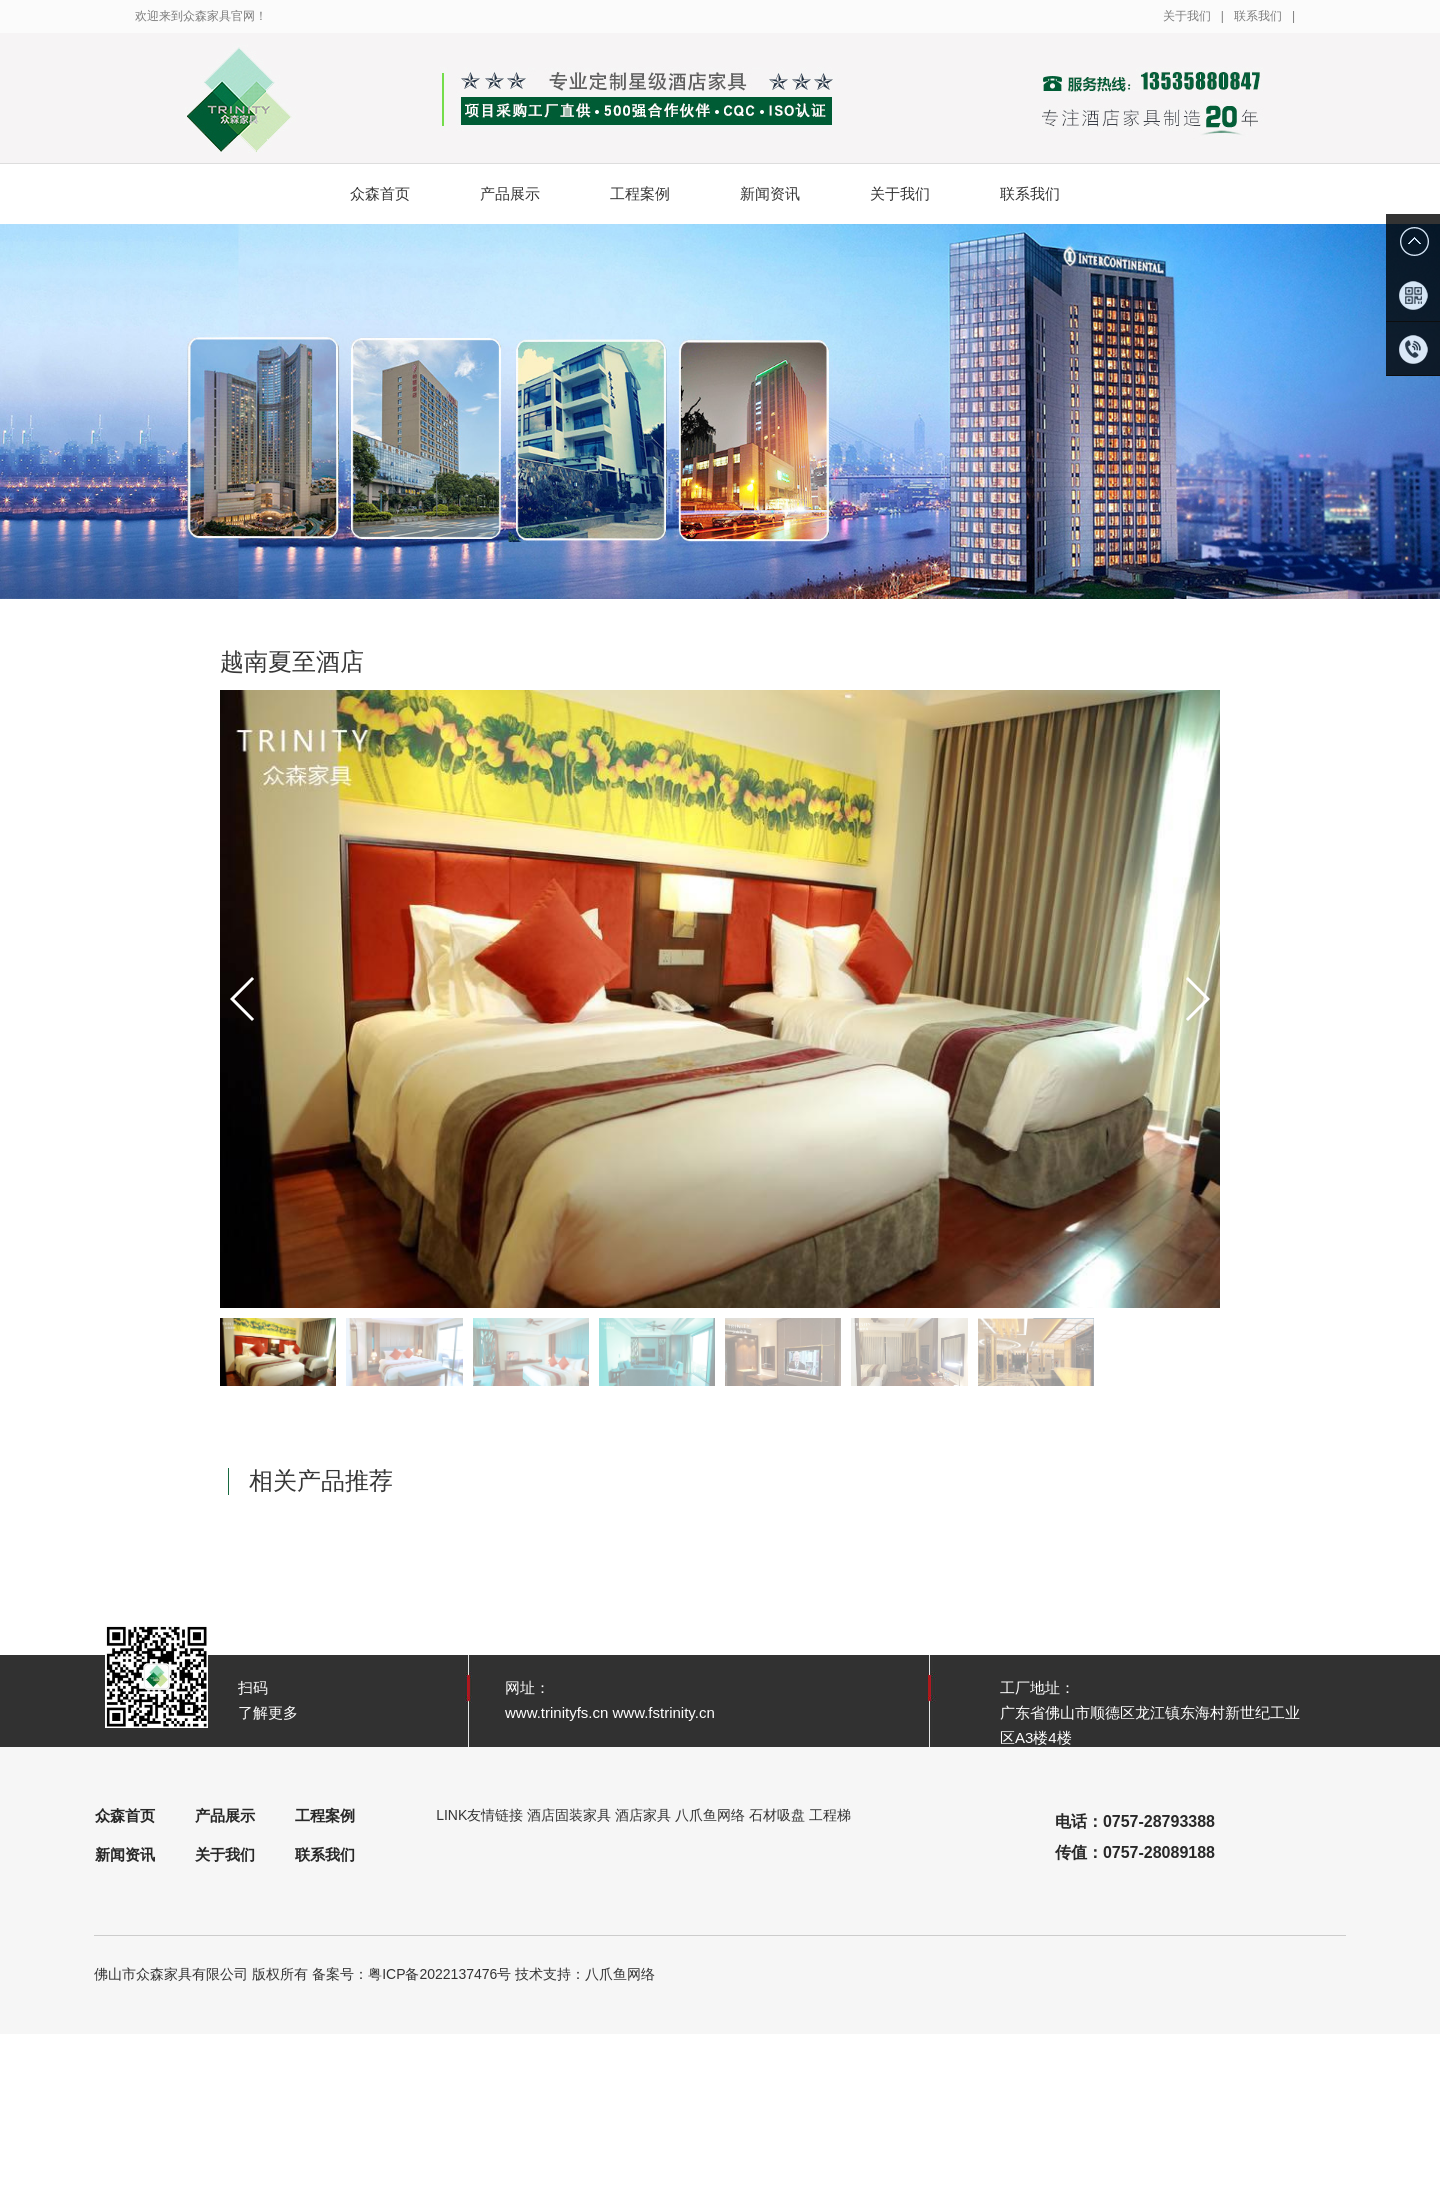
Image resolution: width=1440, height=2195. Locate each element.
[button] (1196, 999)
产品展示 (526, 194)
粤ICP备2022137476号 (439, 1974)
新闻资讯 (786, 194)
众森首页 (380, 193)
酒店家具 (643, 1815)
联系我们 (1258, 16)
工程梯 (830, 1815)
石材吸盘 (777, 1815)
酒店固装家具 (569, 1815)
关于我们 (1187, 16)
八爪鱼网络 (710, 1815)
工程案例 (656, 194)
